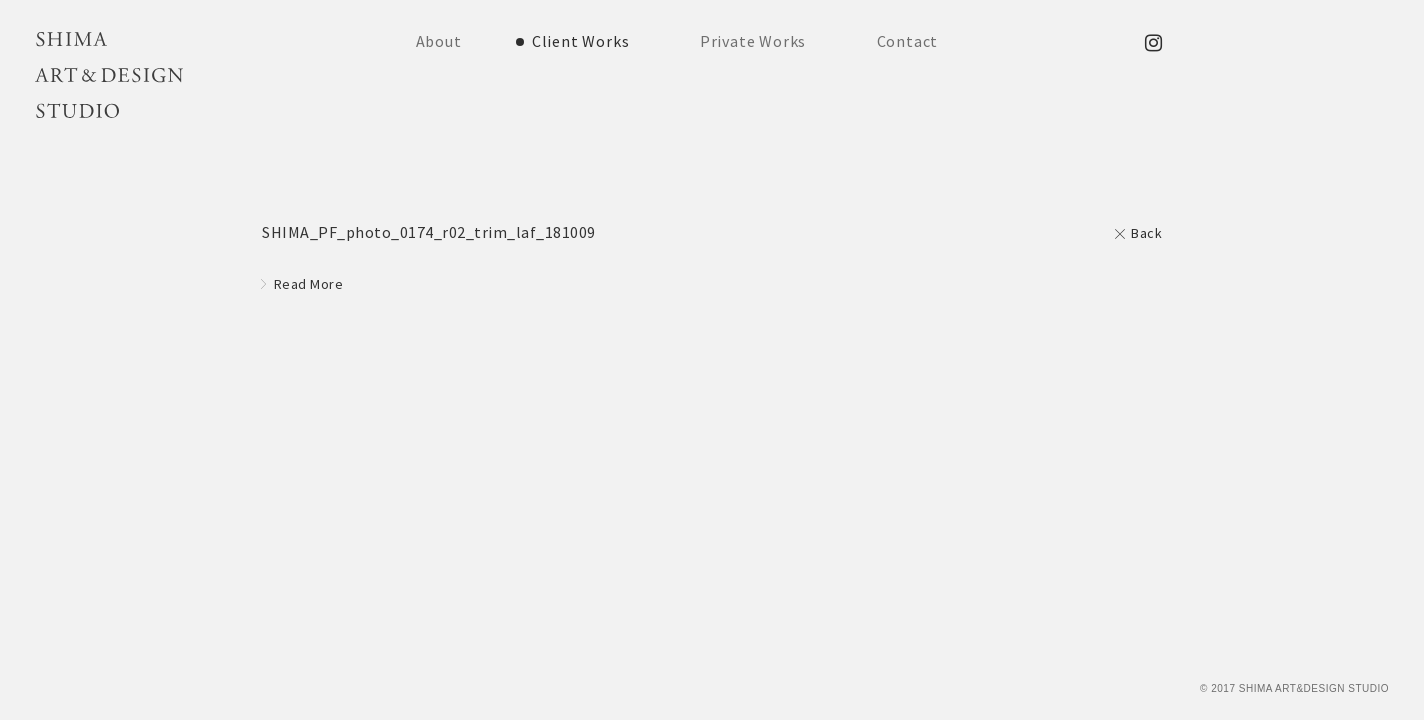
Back (1146, 233)
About (439, 41)
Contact (908, 41)
